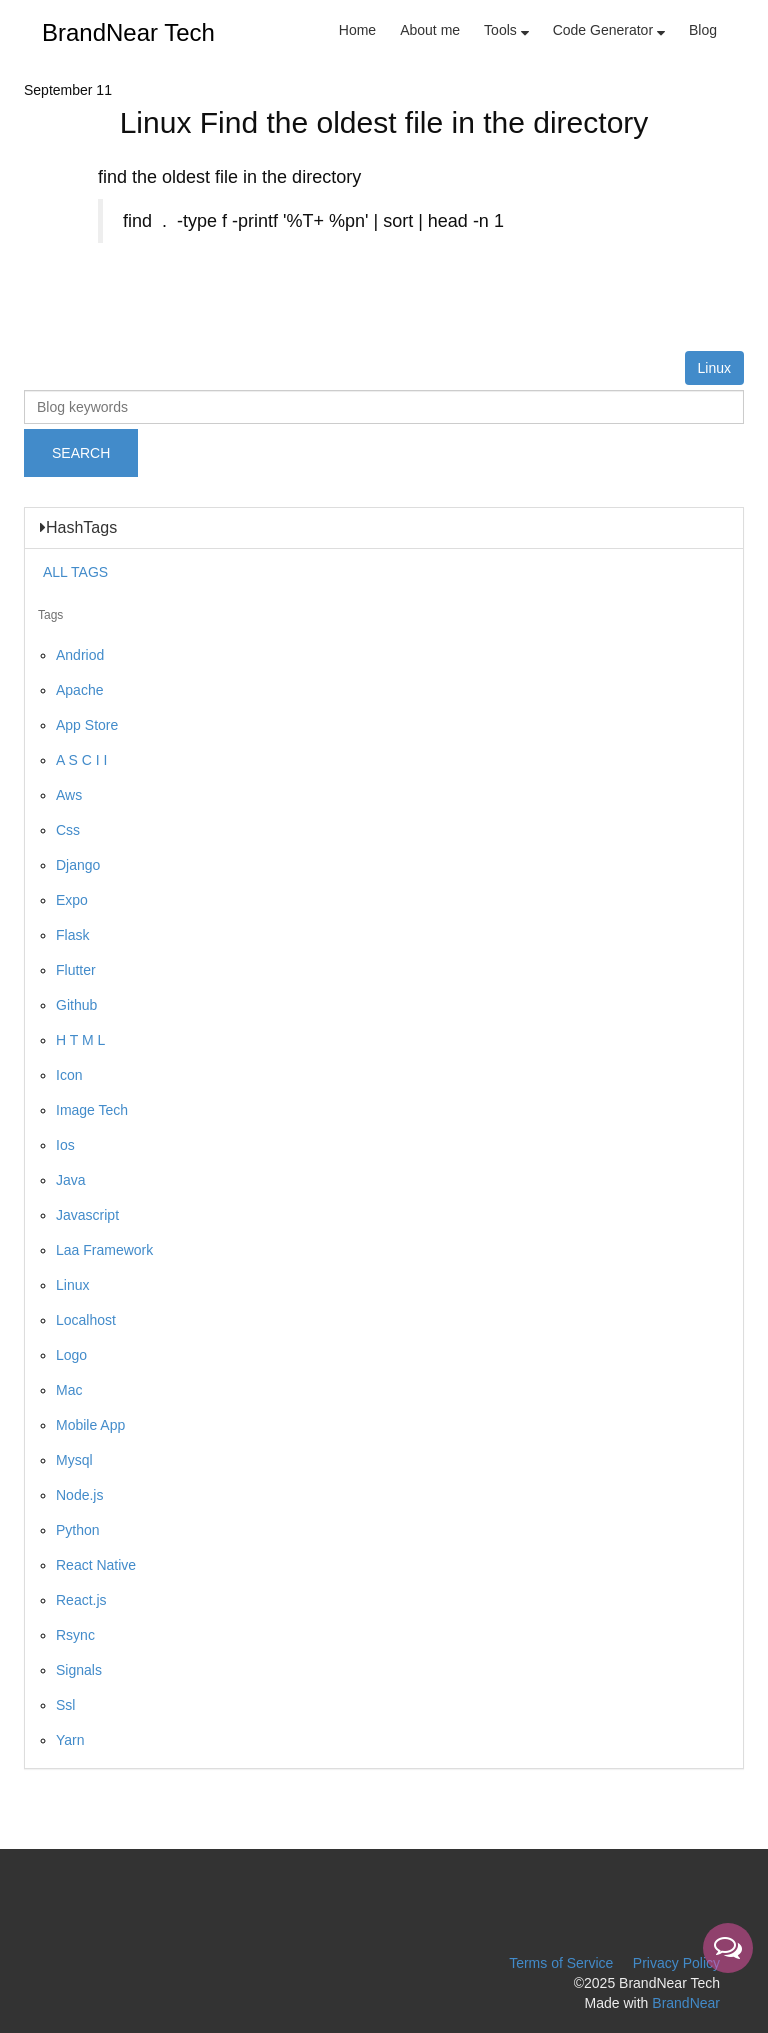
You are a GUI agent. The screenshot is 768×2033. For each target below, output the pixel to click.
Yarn (70, 1740)
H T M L (80, 1040)
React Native (96, 1565)
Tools (506, 30)
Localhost (86, 1320)
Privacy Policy (676, 1963)
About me (430, 30)
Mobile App (90, 1425)
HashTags (78, 528)
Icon (69, 1075)
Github (76, 1005)
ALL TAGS (75, 572)
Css (68, 830)
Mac (69, 1390)
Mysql (74, 1460)
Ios (65, 1145)
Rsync (75, 1635)
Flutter (76, 970)
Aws (69, 795)
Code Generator (609, 30)
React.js (81, 1600)
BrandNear (686, 2003)
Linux (714, 368)
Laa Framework (104, 1250)
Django (78, 865)
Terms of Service (561, 1963)
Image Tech (92, 1110)
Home (357, 30)
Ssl (65, 1705)
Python (78, 1530)
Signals (79, 1670)
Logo (71, 1355)
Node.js (79, 1495)
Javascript (87, 1215)
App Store (87, 725)
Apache (79, 690)
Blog (703, 30)
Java (71, 1180)
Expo (72, 900)
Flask (72, 935)
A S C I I (81, 760)
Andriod (80, 655)
